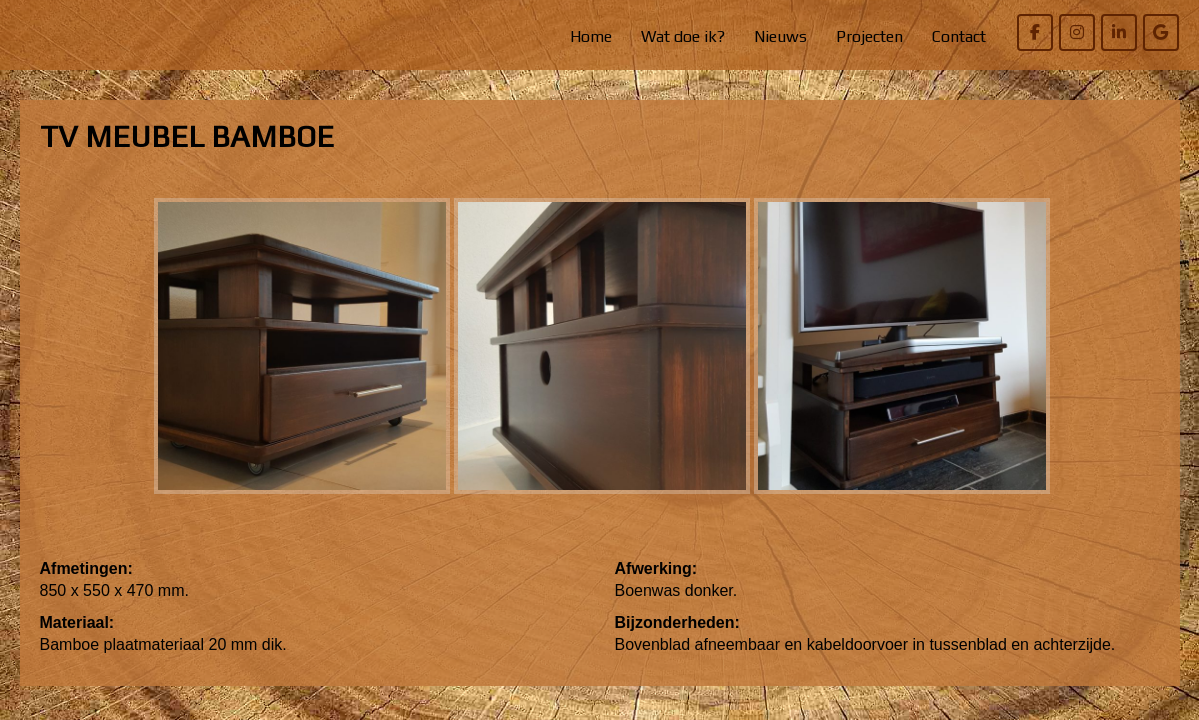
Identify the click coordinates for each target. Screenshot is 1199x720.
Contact (959, 36)
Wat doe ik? (683, 36)
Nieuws (780, 36)
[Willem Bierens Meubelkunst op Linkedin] (1119, 32)
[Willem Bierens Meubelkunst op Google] (1161, 32)
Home (591, 36)
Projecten (869, 36)
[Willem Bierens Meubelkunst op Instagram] (1077, 32)
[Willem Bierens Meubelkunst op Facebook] (1035, 32)
